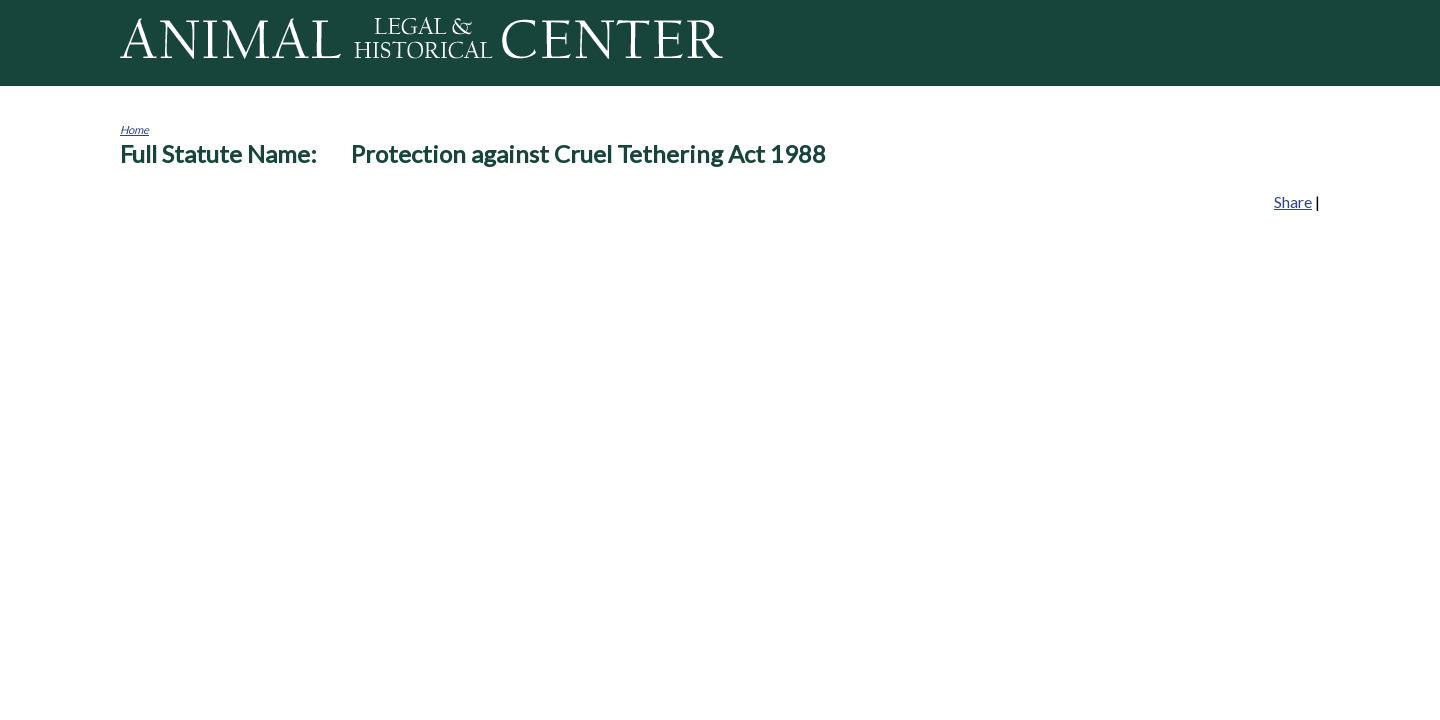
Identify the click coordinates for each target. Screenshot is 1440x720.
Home (134, 129)
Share (1293, 201)
